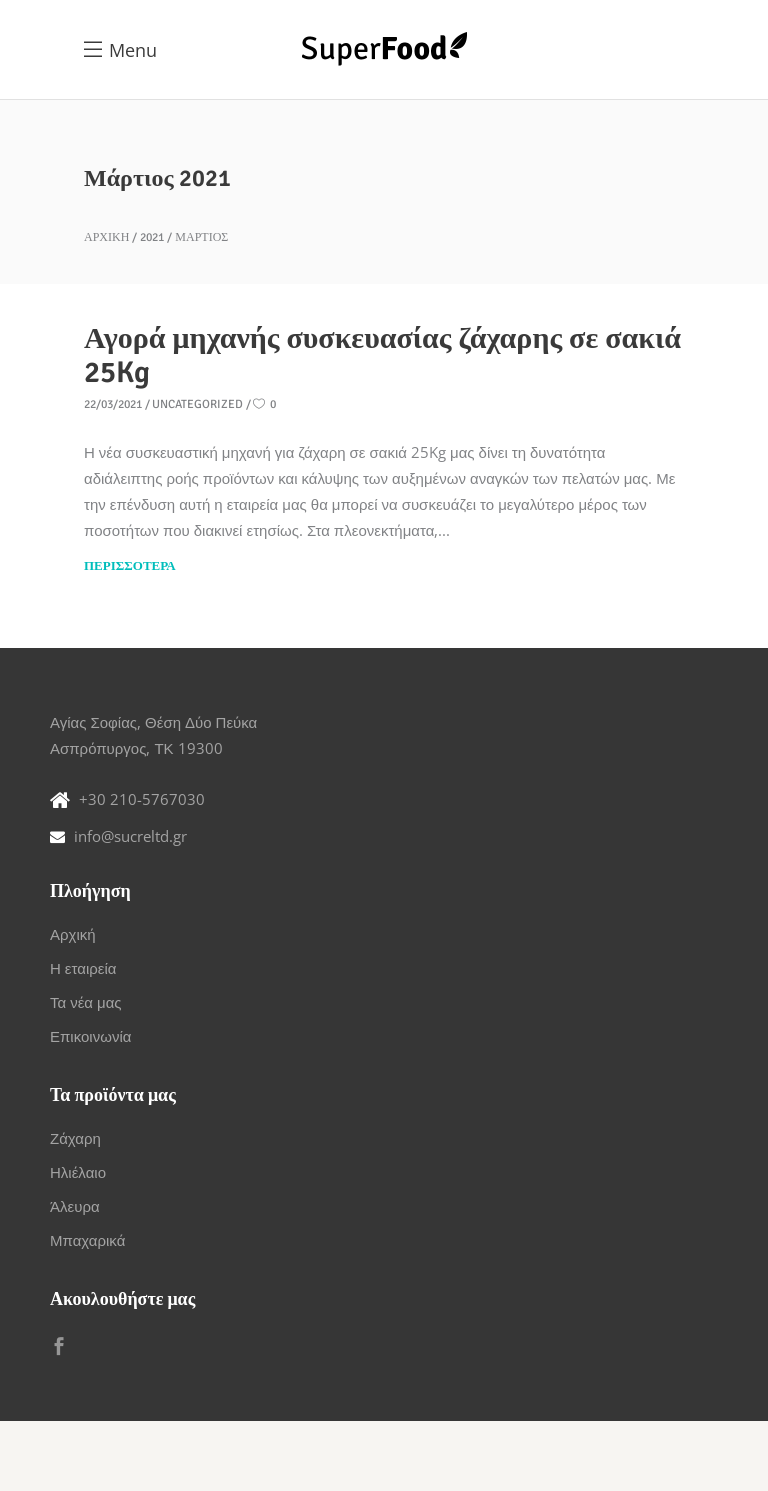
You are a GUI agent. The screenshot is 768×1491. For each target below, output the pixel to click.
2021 (152, 238)
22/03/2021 (113, 404)
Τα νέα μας (86, 1002)
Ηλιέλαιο (78, 1172)
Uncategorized (197, 404)
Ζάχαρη (75, 1138)
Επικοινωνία (90, 1036)
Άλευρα (75, 1206)
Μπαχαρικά (87, 1240)
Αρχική (106, 238)
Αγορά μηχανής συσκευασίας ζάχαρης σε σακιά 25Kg (382, 355)
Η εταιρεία (83, 968)
